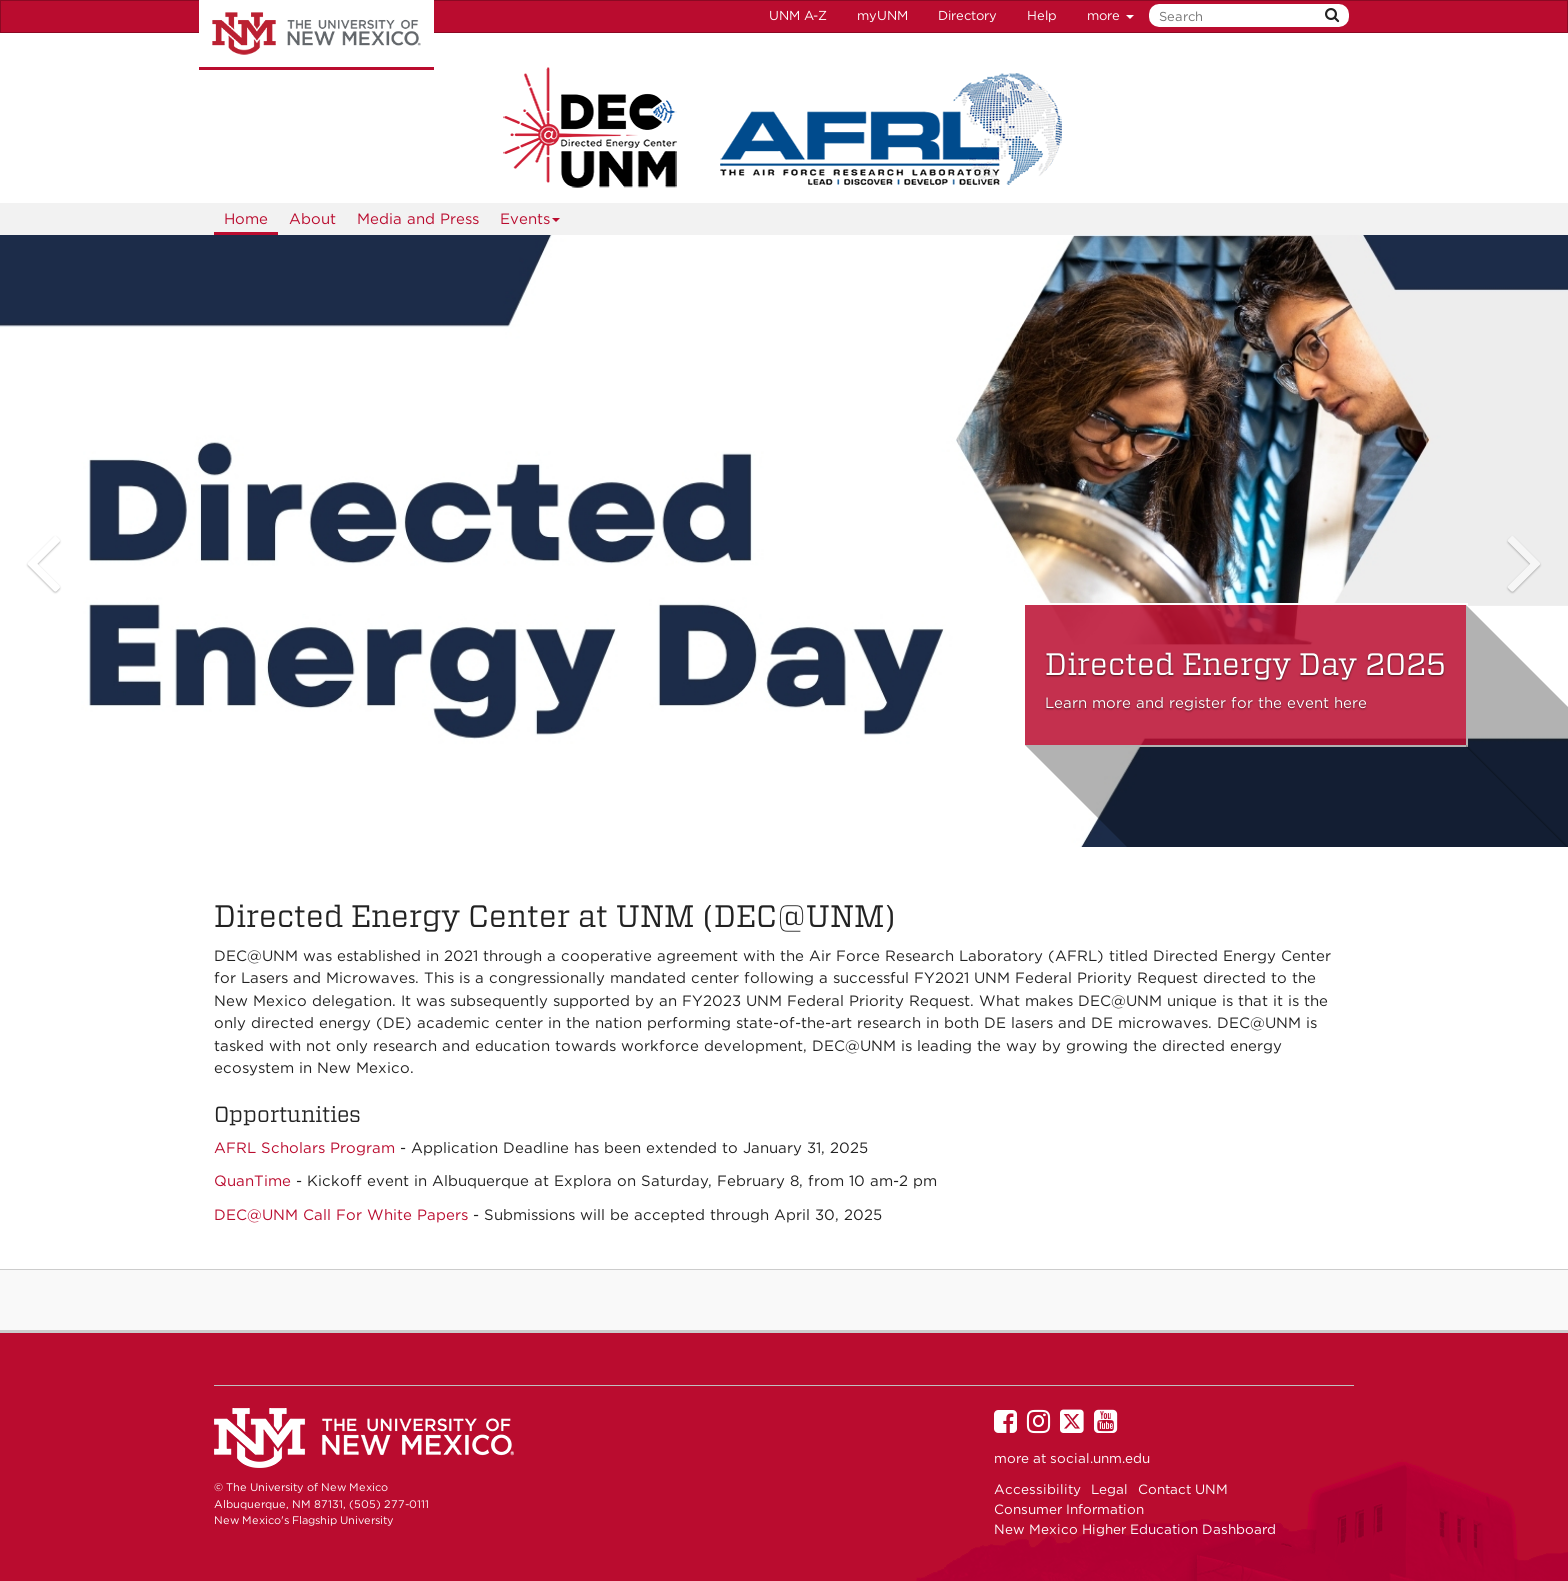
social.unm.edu (1100, 1458)
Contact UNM (1183, 1489)
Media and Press (418, 219)
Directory (967, 15)
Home (246, 219)
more (1110, 15)
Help (1042, 15)
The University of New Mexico (316, 35)
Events (530, 222)
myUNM (882, 15)
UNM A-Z (798, 15)
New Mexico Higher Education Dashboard (1135, 1529)
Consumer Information (1069, 1509)
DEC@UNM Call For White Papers (341, 1215)
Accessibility (1037, 1489)
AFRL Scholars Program (304, 1148)
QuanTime (252, 1181)
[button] (50, 541)
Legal (1109, 1489)
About (312, 219)
